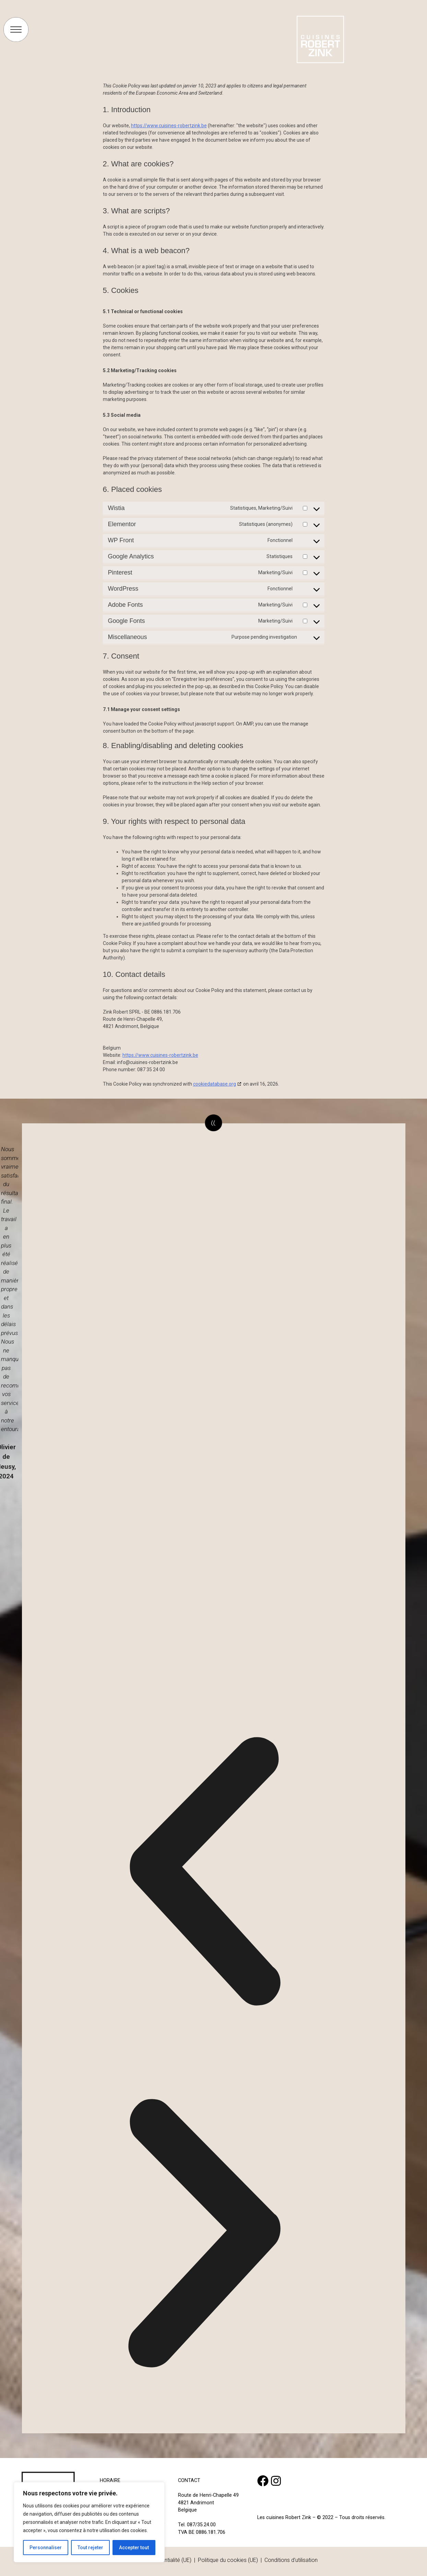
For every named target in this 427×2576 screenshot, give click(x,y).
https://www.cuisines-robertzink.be (169, 125)
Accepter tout (134, 2547)
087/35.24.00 (201, 2525)
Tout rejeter (90, 2547)
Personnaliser (45, 2547)
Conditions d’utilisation (291, 2560)
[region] (89, 2522)
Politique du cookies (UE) (228, 2560)
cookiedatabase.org (214, 1084)
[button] (204, 1873)
